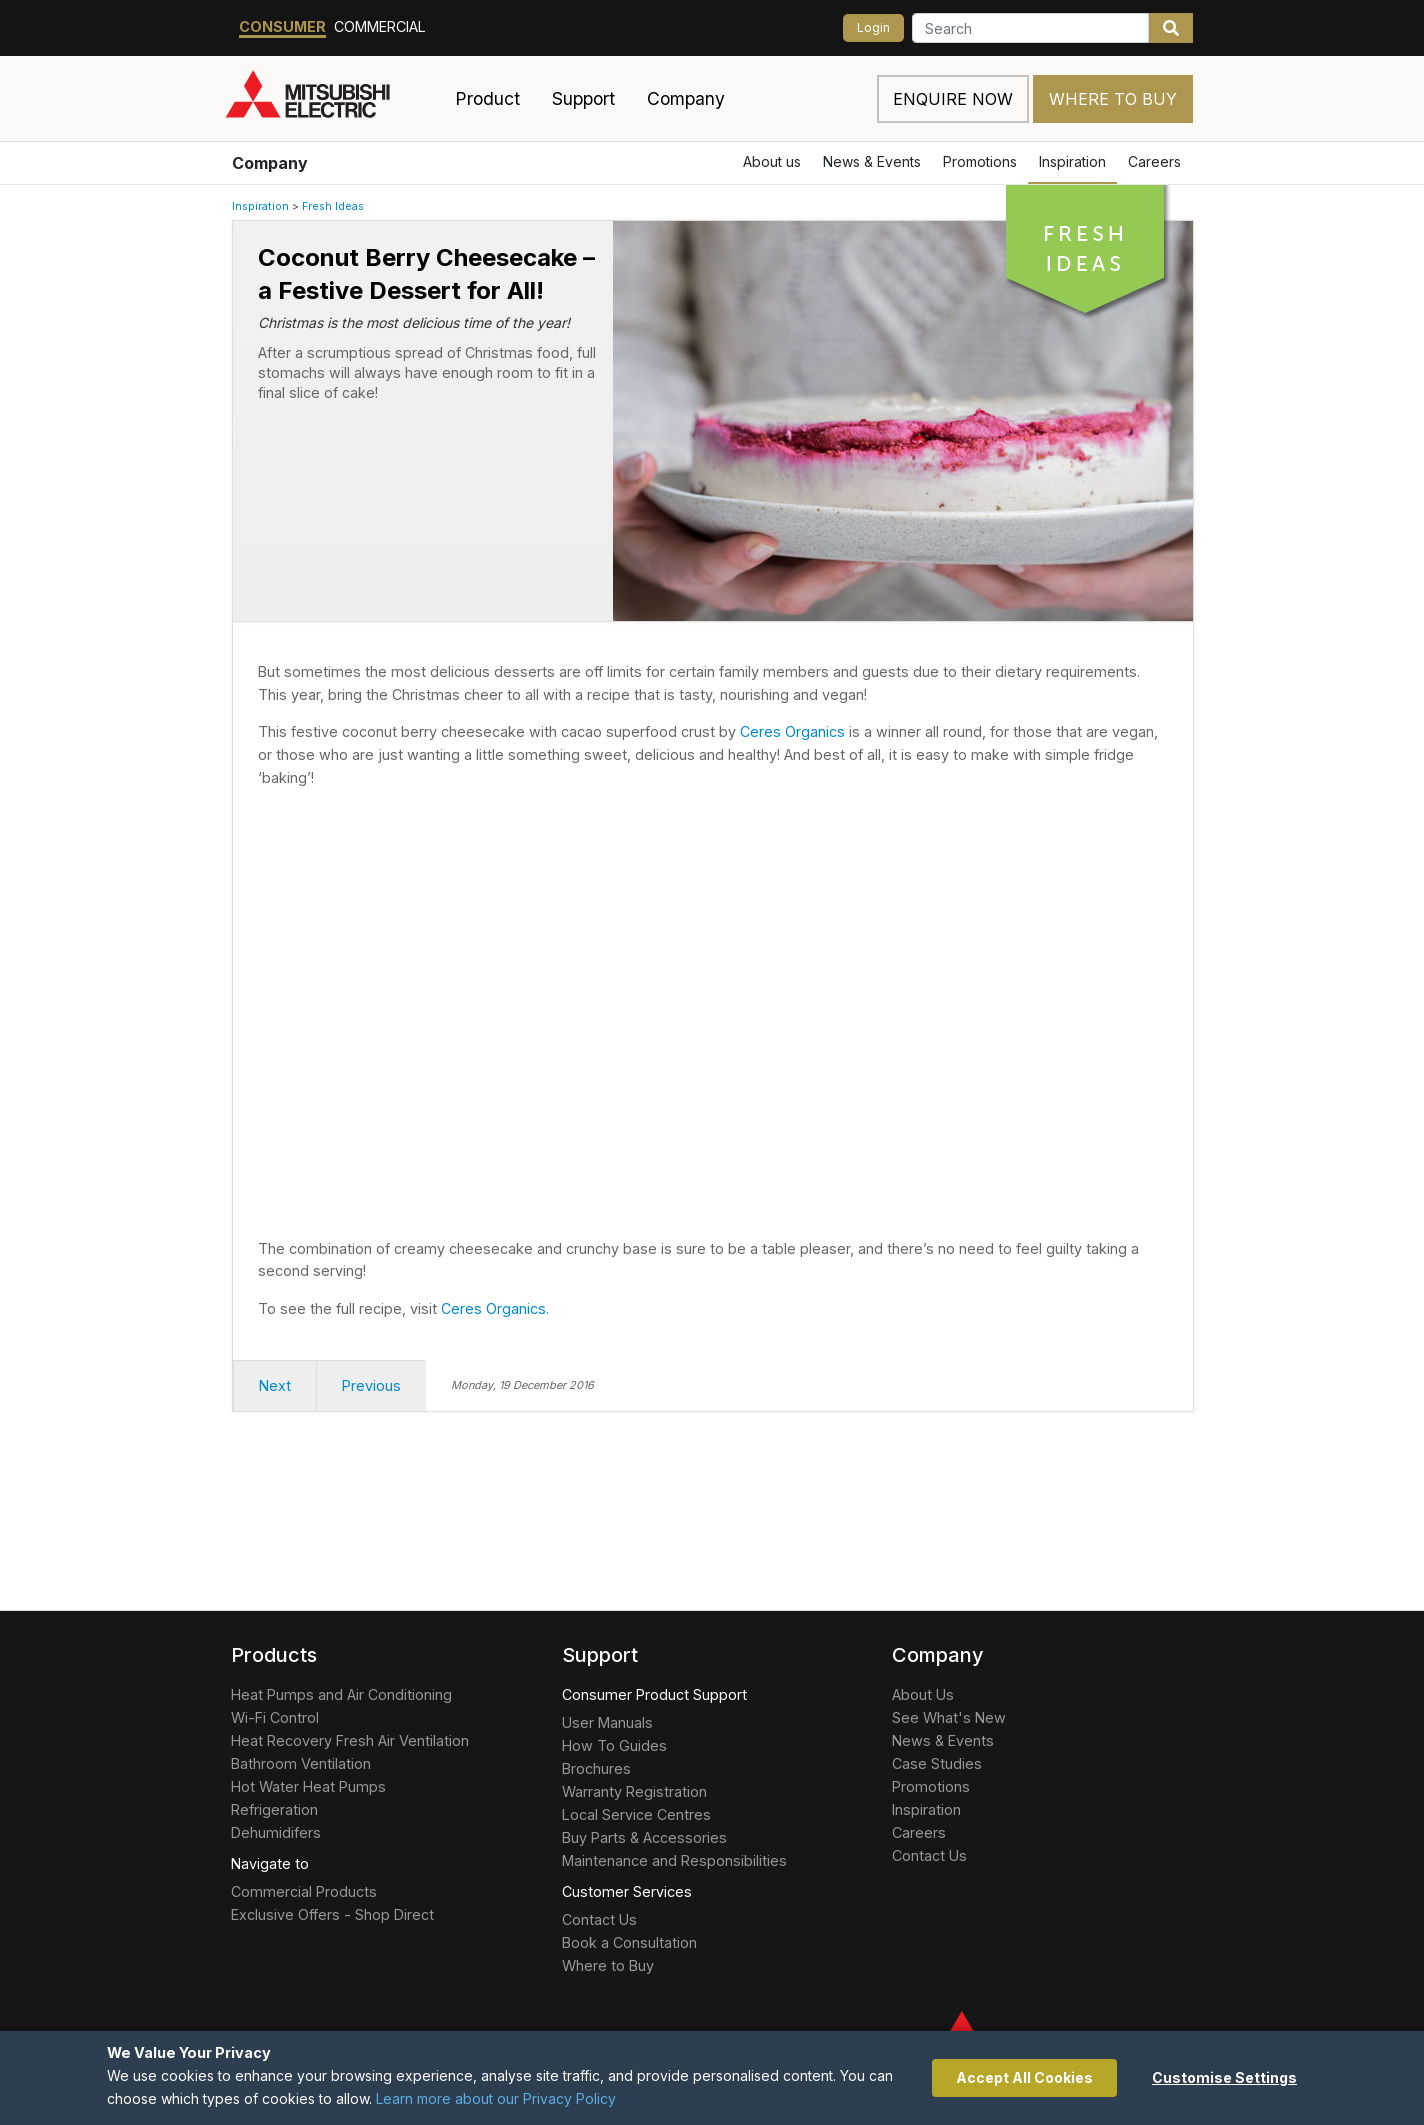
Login (873, 27)
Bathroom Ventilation (301, 1763)
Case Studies (937, 1763)
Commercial (380, 26)
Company (270, 163)
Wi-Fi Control (275, 1717)
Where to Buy (1113, 99)
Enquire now (953, 99)
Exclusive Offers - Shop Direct (332, 1914)
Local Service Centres (636, 1814)
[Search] (1030, 28)
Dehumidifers (276, 1832)
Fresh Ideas (333, 206)
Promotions (980, 161)
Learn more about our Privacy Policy (496, 2098)
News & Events (872, 161)
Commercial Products (304, 1891)
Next (275, 1385)
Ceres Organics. (495, 1308)
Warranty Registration (634, 1791)
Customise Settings (1224, 2077)
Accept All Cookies (1024, 2077)
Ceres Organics (792, 731)
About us (772, 161)
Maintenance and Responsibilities (674, 1860)
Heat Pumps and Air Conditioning (341, 1694)
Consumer (282, 26)
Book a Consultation (629, 1942)
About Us (923, 1694)
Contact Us (599, 1919)
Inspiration (1072, 161)
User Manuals (607, 1722)
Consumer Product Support (654, 1694)
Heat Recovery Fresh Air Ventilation (350, 1740)
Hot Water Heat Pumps (308, 1786)
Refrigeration (274, 1809)
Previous (371, 1385)
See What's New (949, 1717)
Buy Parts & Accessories (644, 1837)
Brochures (596, 1768)
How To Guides (614, 1745)
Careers (1154, 161)
